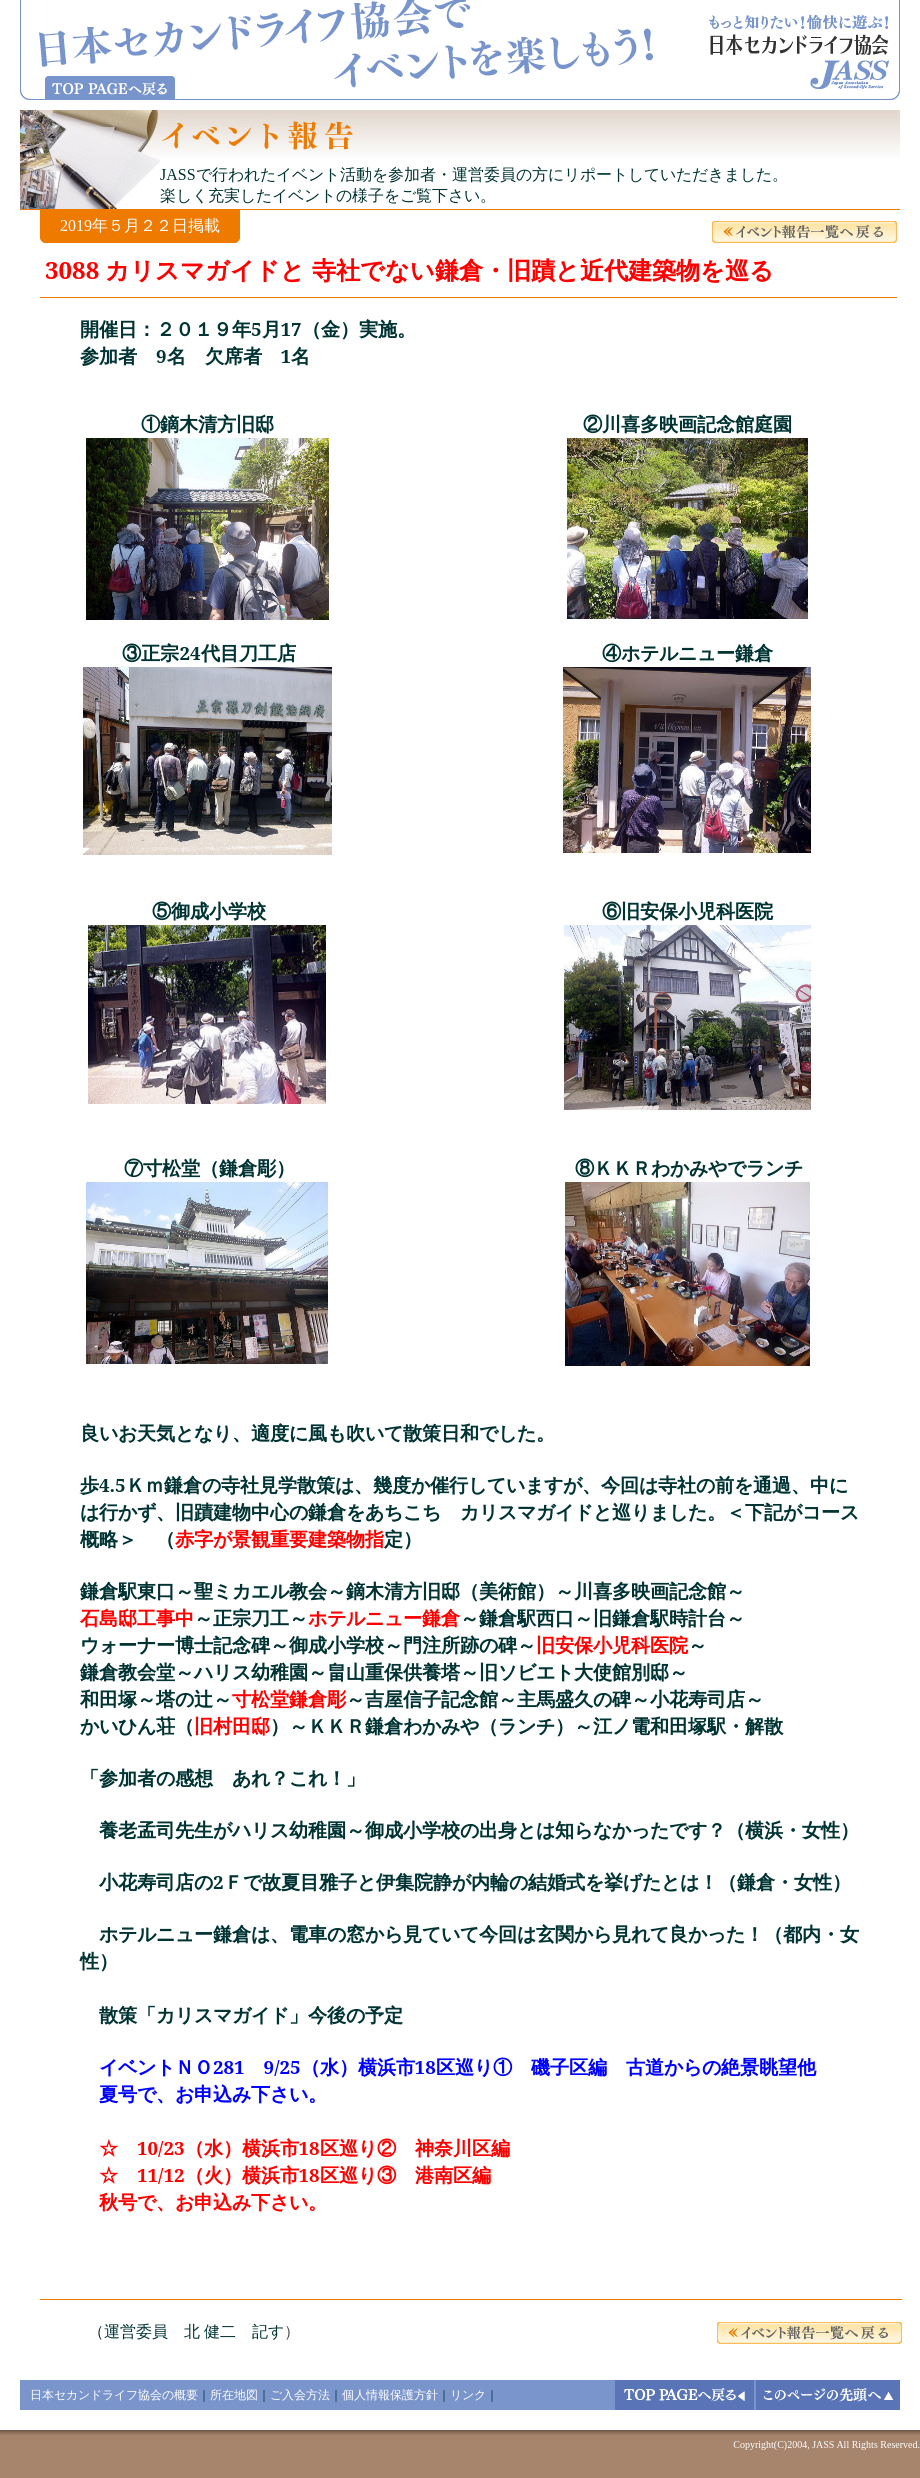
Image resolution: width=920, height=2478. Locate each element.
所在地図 (234, 2395)
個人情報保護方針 (390, 2395)
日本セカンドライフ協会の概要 (114, 2395)
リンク (468, 2395)
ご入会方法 (300, 2395)
